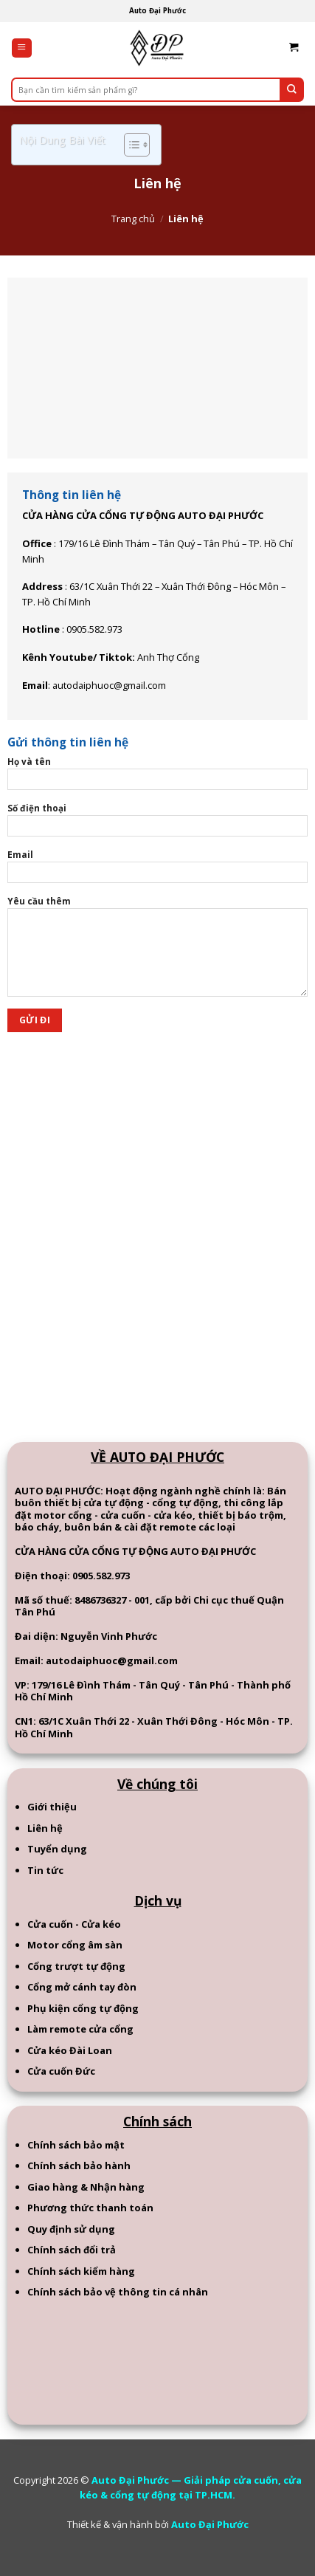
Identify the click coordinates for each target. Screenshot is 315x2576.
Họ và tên (157, 777)
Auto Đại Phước (210, 2524)
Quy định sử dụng (71, 2229)
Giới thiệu (52, 1806)
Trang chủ (133, 218)
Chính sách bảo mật (76, 2144)
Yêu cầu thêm (157, 951)
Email (157, 870)
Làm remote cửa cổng (80, 2029)
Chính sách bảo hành (79, 2165)
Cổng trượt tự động (76, 1966)
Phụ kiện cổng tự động (83, 2008)
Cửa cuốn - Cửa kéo (74, 1924)
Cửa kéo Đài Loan (69, 2050)
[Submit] (292, 90)
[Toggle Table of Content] (129, 144)
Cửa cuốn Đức (61, 2071)
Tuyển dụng (57, 1848)
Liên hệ (45, 1828)
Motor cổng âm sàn (74, 1944)
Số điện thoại (157, 824)
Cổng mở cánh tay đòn (81, 1986)
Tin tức (45, 1870)
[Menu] (22, 48)
